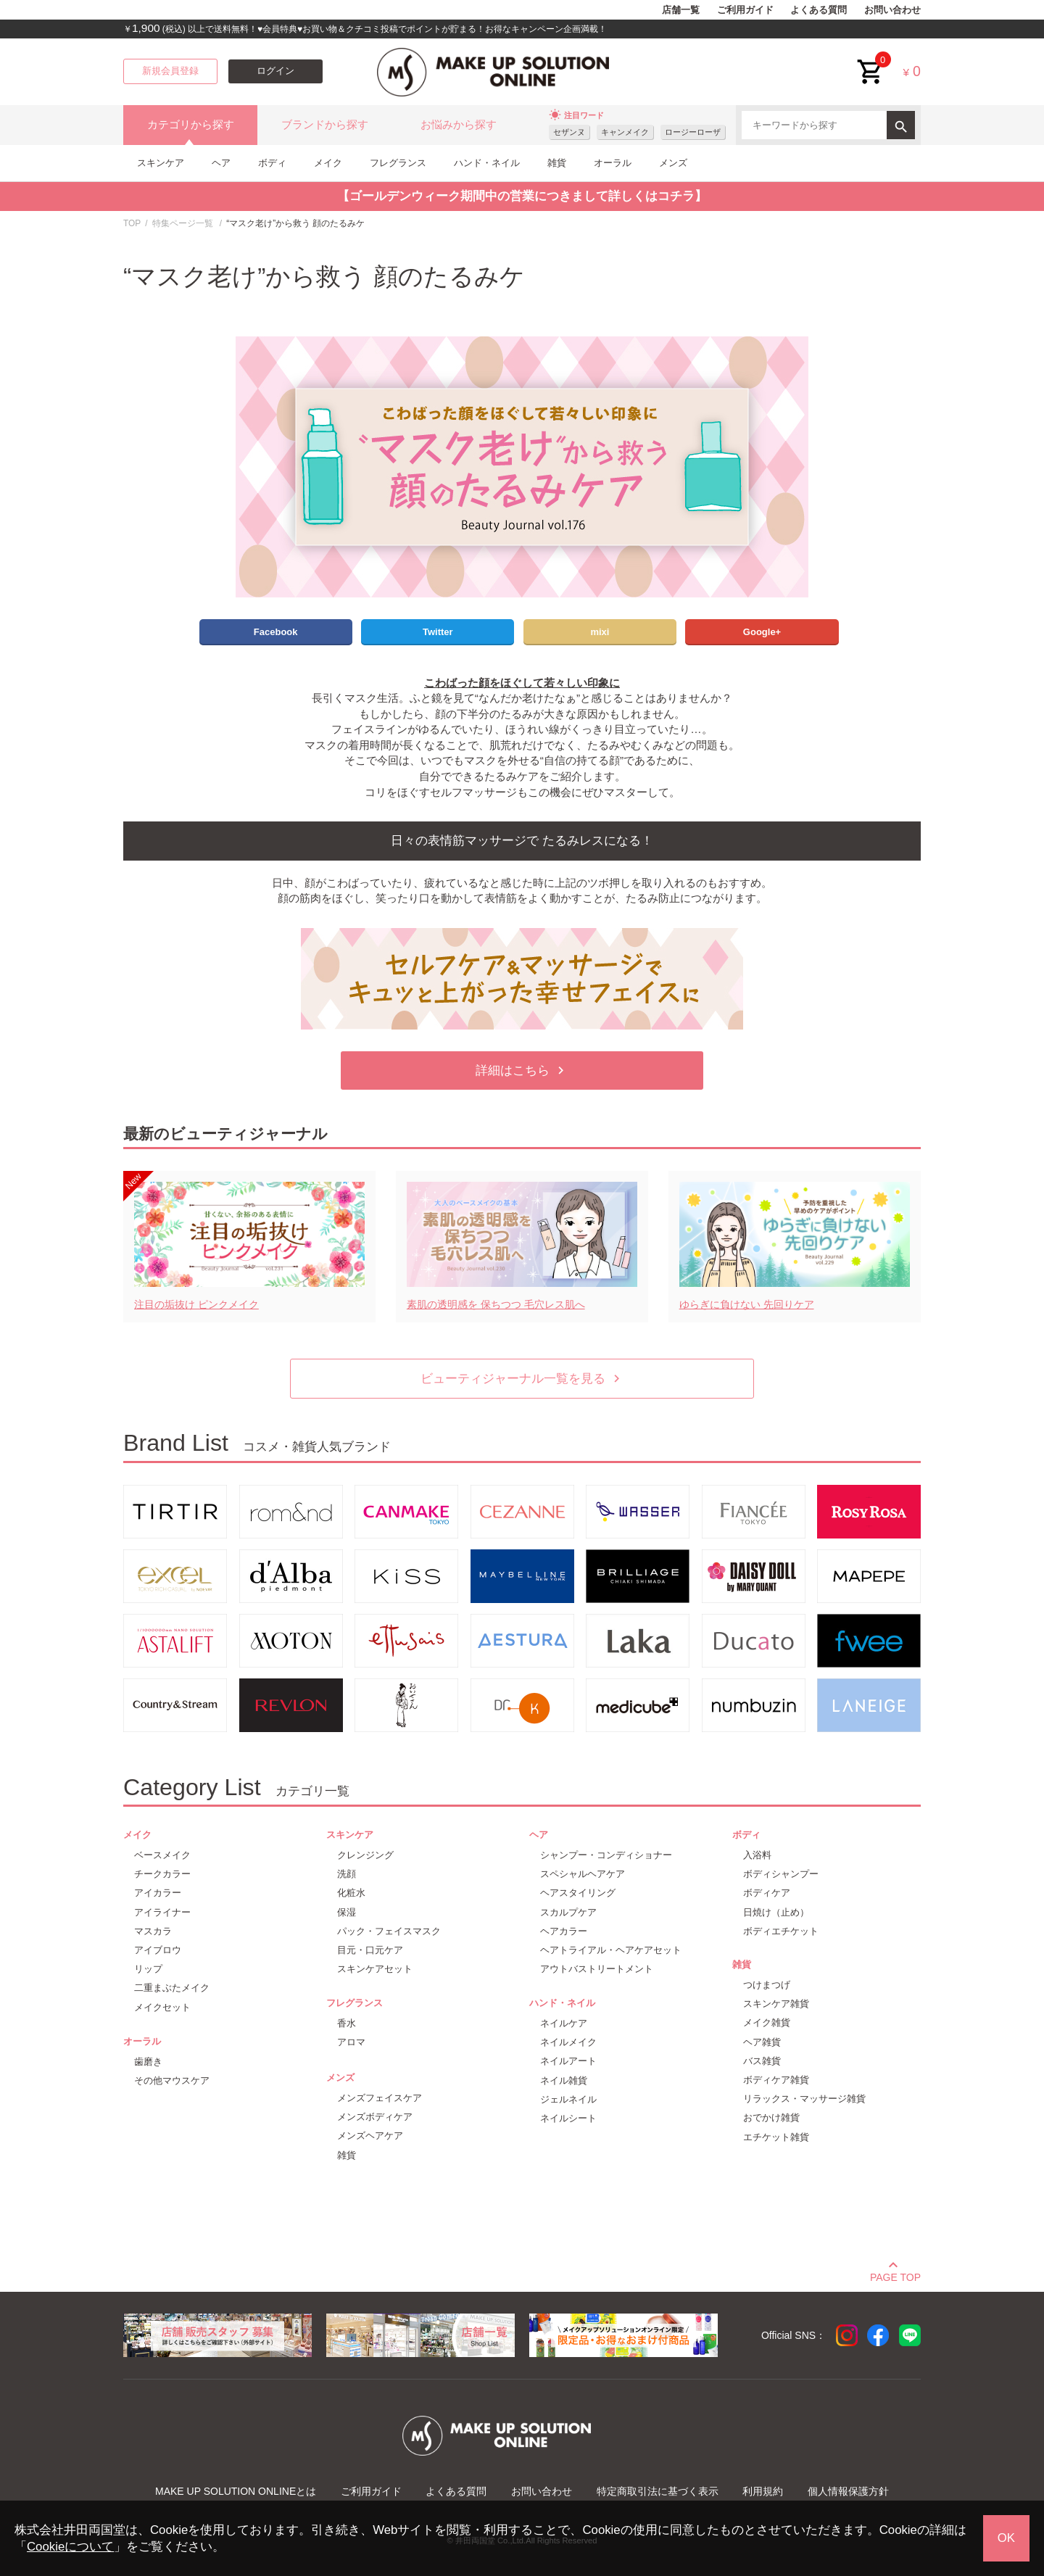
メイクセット (162, 2007)
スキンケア (160, 162)
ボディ (272, 162)
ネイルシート (568, 2118)
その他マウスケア (172, 2080)
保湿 (346, 1912)
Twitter (438, 631)
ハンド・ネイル (487, 162)
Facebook (276, 631)
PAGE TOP (895, 2275)
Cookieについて (70, 2547)
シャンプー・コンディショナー (606, 1855)
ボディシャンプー (781, 1873)
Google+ (762, 631)
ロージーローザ (693, 132)
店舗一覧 (681, 10)
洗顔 (346, 1873)
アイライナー (162, 1912)
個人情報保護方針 (848, 2491)
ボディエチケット (781, 1931)
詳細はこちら (522, 1070)
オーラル (612, 162)
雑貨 (556, 162)
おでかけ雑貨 (771, 2117)
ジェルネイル (568, 2099)
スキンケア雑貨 (776, 2003)
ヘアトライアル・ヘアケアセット (611, 1950)
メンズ (673, 162)
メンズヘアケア (370, 2135)
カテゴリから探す (190, 125)
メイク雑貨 (766, 2022)
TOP (132, 223)
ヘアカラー (563, 1931)
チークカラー (162, 1873)
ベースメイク (162, 1855)
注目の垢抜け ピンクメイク (196, 1304)
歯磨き (148, 2061)
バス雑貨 (762, 2060)
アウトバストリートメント (596, 1968)
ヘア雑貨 (762, 2042)
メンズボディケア (375, 2116)
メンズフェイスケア (379, 2097)
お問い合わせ (892, 10)
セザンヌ (569, 132)
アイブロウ (157, 1950)
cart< (871, 60)
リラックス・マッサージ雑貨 (804, 2098)
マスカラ (153, 1931)
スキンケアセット (375, 1968)
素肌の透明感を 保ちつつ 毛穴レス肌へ (496, 1304)
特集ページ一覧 (182, 223)
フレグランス (398, 162)
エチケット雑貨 (776, 2137)
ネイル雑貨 (563, 2080)
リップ (148, 1968)
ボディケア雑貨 (776, 2079)
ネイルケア (563, 2023)
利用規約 (762, 2491)
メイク (328, 162)
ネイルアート (568, 2060)
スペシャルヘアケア (582, 1873)
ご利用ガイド (745, 10)
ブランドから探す (324, 125)
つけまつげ (766, 1984)
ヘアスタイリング (578, 1892)
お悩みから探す (458, 125)
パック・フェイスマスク (389, 1931)
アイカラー (157, 1892)
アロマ (351, 2042)
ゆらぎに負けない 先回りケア (746, 1304)
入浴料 (757, 1855)
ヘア (221, 162)
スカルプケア (568, 1912)
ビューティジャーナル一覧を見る (522, 1378)
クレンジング (365, 1855)
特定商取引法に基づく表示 (657, 2491)
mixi (599, 631)
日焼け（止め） (776, 1912)
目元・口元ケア (370, 1950)
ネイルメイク (568, 2042)
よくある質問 (818, 10)
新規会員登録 (170, 71)
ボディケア (766, 1892)
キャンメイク (625, 132)
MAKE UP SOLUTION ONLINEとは (235, 2491)
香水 (346, 2023)
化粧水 (351, 1892)
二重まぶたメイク (172, 1987)
